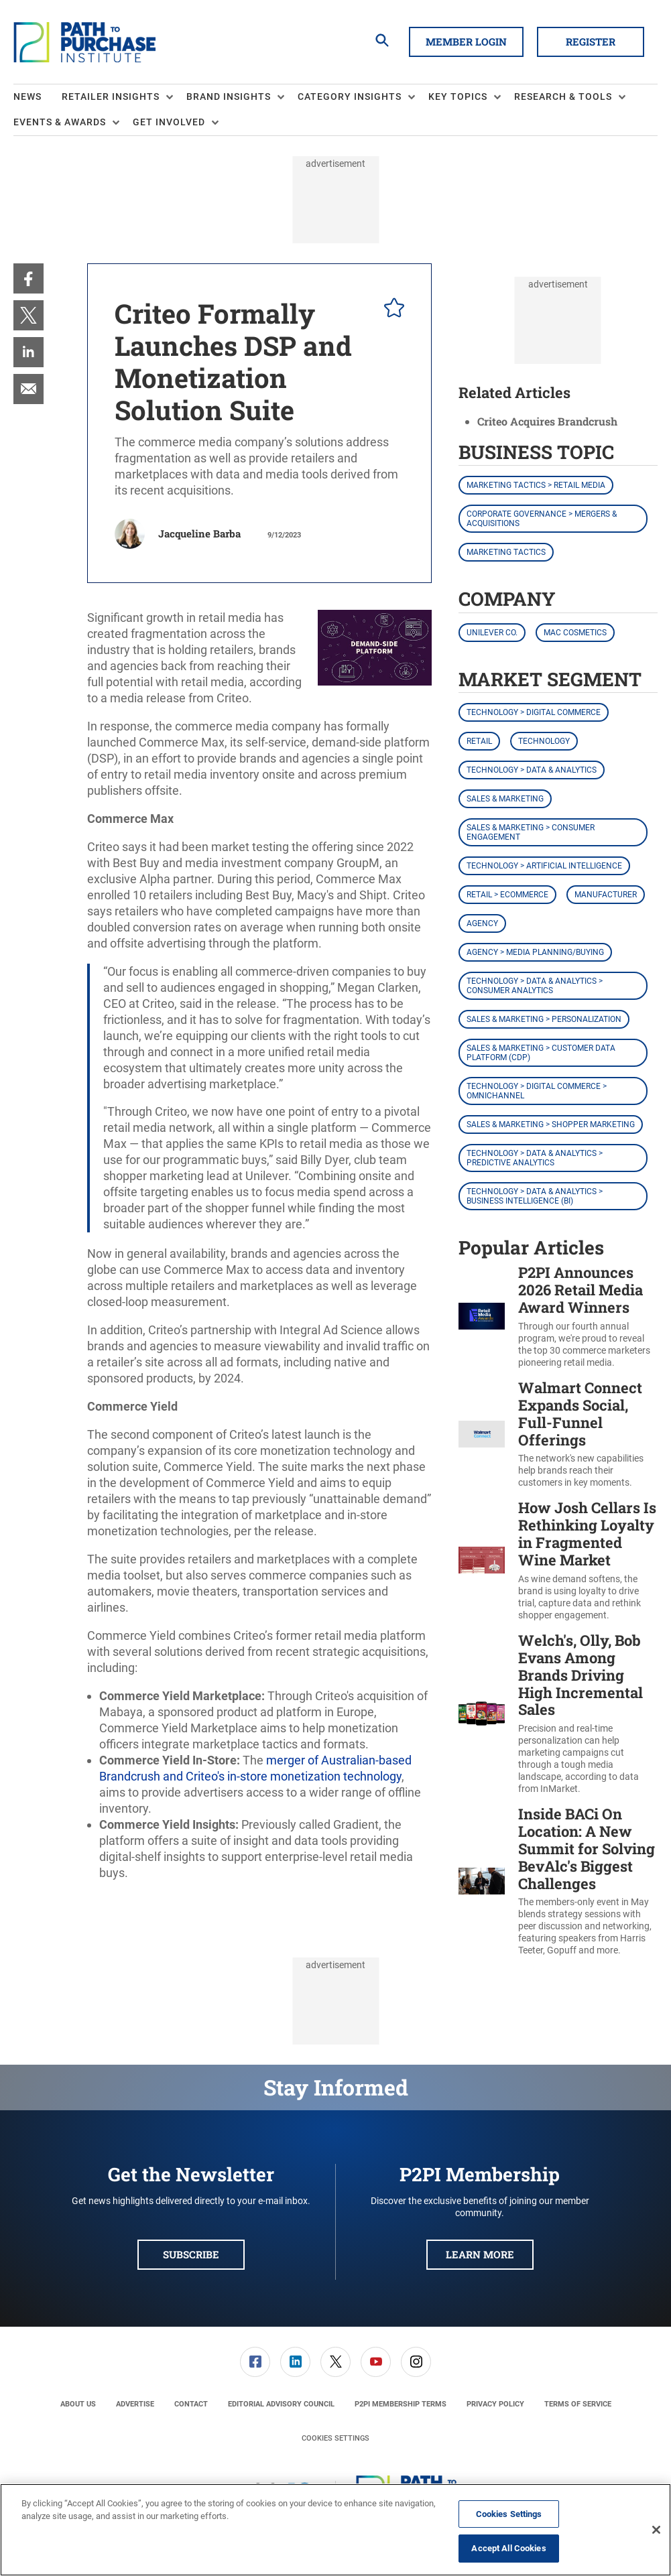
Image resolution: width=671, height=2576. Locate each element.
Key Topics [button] (457, 96)
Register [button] (590, 41)
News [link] (27, 96)
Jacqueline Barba (199, 533)
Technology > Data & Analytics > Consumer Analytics (535, 985)
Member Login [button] (466, 41)
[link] (28, 278)
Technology (544, 741)
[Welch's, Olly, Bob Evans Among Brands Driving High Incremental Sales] (482, 1713)
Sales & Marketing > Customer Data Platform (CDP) (541, 1052)
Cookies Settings (335, 2438)
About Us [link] (78, 2404)
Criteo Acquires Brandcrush (547, 421)
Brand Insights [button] (228, 96)
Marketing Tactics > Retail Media (536, 485)
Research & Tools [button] (563, 96)
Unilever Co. (492, 632)
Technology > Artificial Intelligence (544, 866)
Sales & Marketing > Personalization (544, 1019)
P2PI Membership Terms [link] (400, 2404)
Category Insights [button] (350, 96)
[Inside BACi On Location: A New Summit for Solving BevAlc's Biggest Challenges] (482, 1881)
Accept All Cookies (508, 2548)
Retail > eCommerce (507, 894)
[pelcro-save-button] (390, 310)
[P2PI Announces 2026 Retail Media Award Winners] (482, 1316)
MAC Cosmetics (575, 632)
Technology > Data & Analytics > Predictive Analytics (535, 1158)
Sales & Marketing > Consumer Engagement (531, 832)
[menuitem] (37, 97)
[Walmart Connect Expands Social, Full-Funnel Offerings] (482, 1434)
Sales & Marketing (505, 798)
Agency (482, 923)
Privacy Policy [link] (495, 2404)
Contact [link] (191, 2404)
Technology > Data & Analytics (532, 770)
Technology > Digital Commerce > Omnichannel (537, 1091)
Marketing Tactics (506, 552)
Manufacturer (605, 894)
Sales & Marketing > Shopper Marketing (551, 1124)
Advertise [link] (135, 2404)
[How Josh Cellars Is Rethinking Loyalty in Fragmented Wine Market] (482, 1560)
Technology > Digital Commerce (534, 712)
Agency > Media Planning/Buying (535, 952)
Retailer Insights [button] (111, 96)
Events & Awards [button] (59, 122)
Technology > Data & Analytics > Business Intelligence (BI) (535, 1196)
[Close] (656, 2530)
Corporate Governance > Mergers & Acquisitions (542, 518)
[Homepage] (84, 42)
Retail (479, 741)
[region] (335, 2530)
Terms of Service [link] (577, 2404)
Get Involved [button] (169, 122)
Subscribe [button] (191, 2254)
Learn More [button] (480, 2254)
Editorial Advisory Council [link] (281, 2404)
